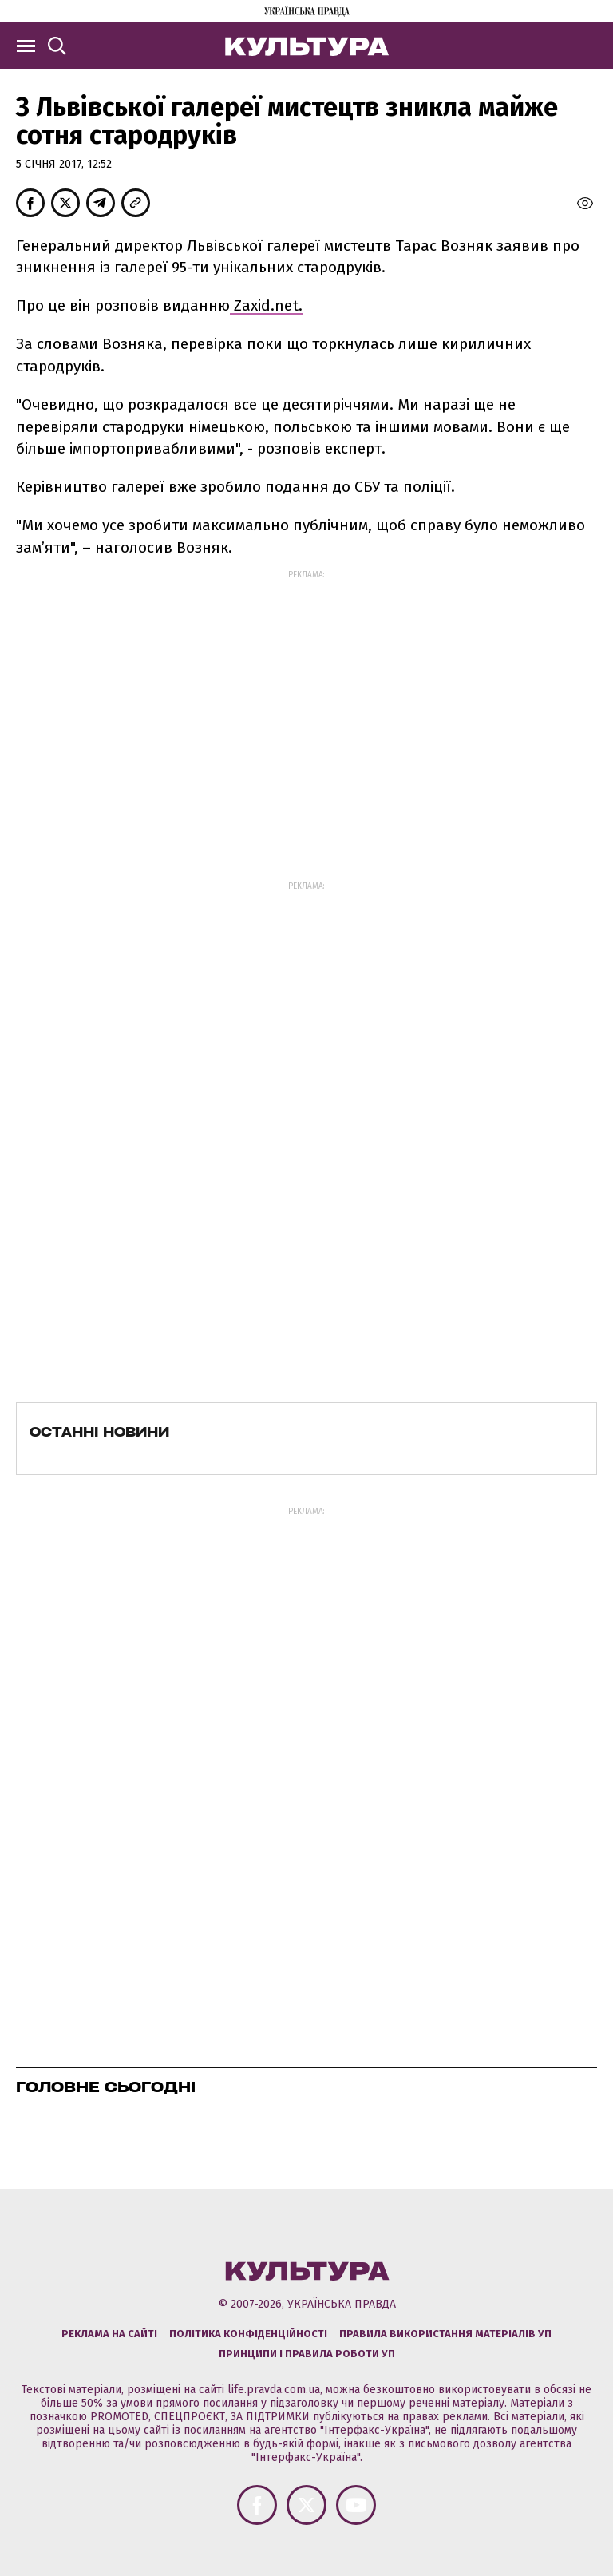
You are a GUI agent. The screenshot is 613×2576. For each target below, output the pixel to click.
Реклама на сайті (109, 2334)
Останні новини (99, 1432)
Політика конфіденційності (248, 2334)
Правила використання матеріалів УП (445, 2334)
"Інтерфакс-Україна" (374, 2430)
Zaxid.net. (266, 305)
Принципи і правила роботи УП (307, 2354)
